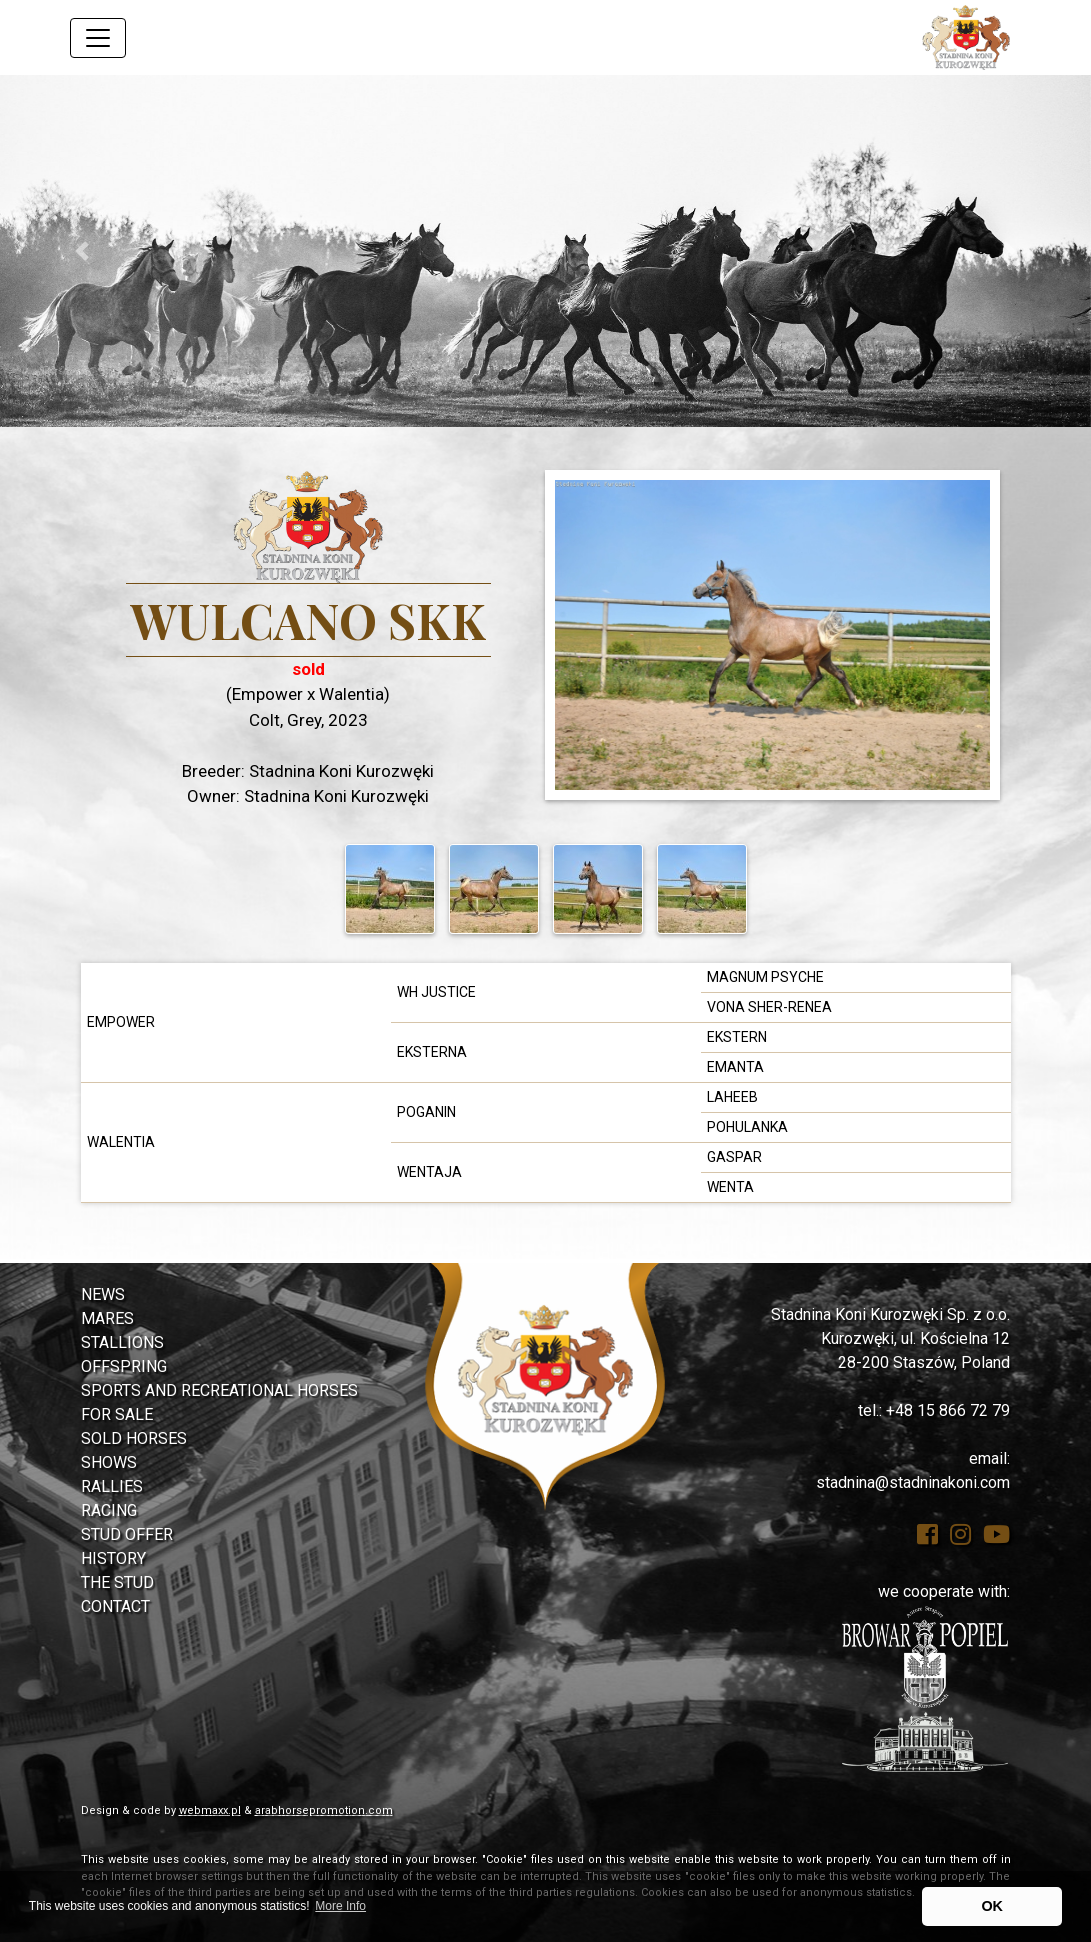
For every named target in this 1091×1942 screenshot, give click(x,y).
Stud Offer (127, 1534)
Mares (107, 1318)
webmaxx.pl (210, 1810)
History (113, 1558)
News (103, 1294)
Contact (115, 1606)
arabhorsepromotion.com (324, 1810)
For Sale (117, 1414)
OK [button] (992, 1906)
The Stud (117, 1582)
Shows (109, 1462)
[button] (82, 251)
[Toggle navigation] (98, 38)
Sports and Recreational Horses (219, 1390)
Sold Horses (134, 1438)
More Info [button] (340, 1906)
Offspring (124, 1366)
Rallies (112, 1486)
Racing (109, 1510)
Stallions (122, 1342)
